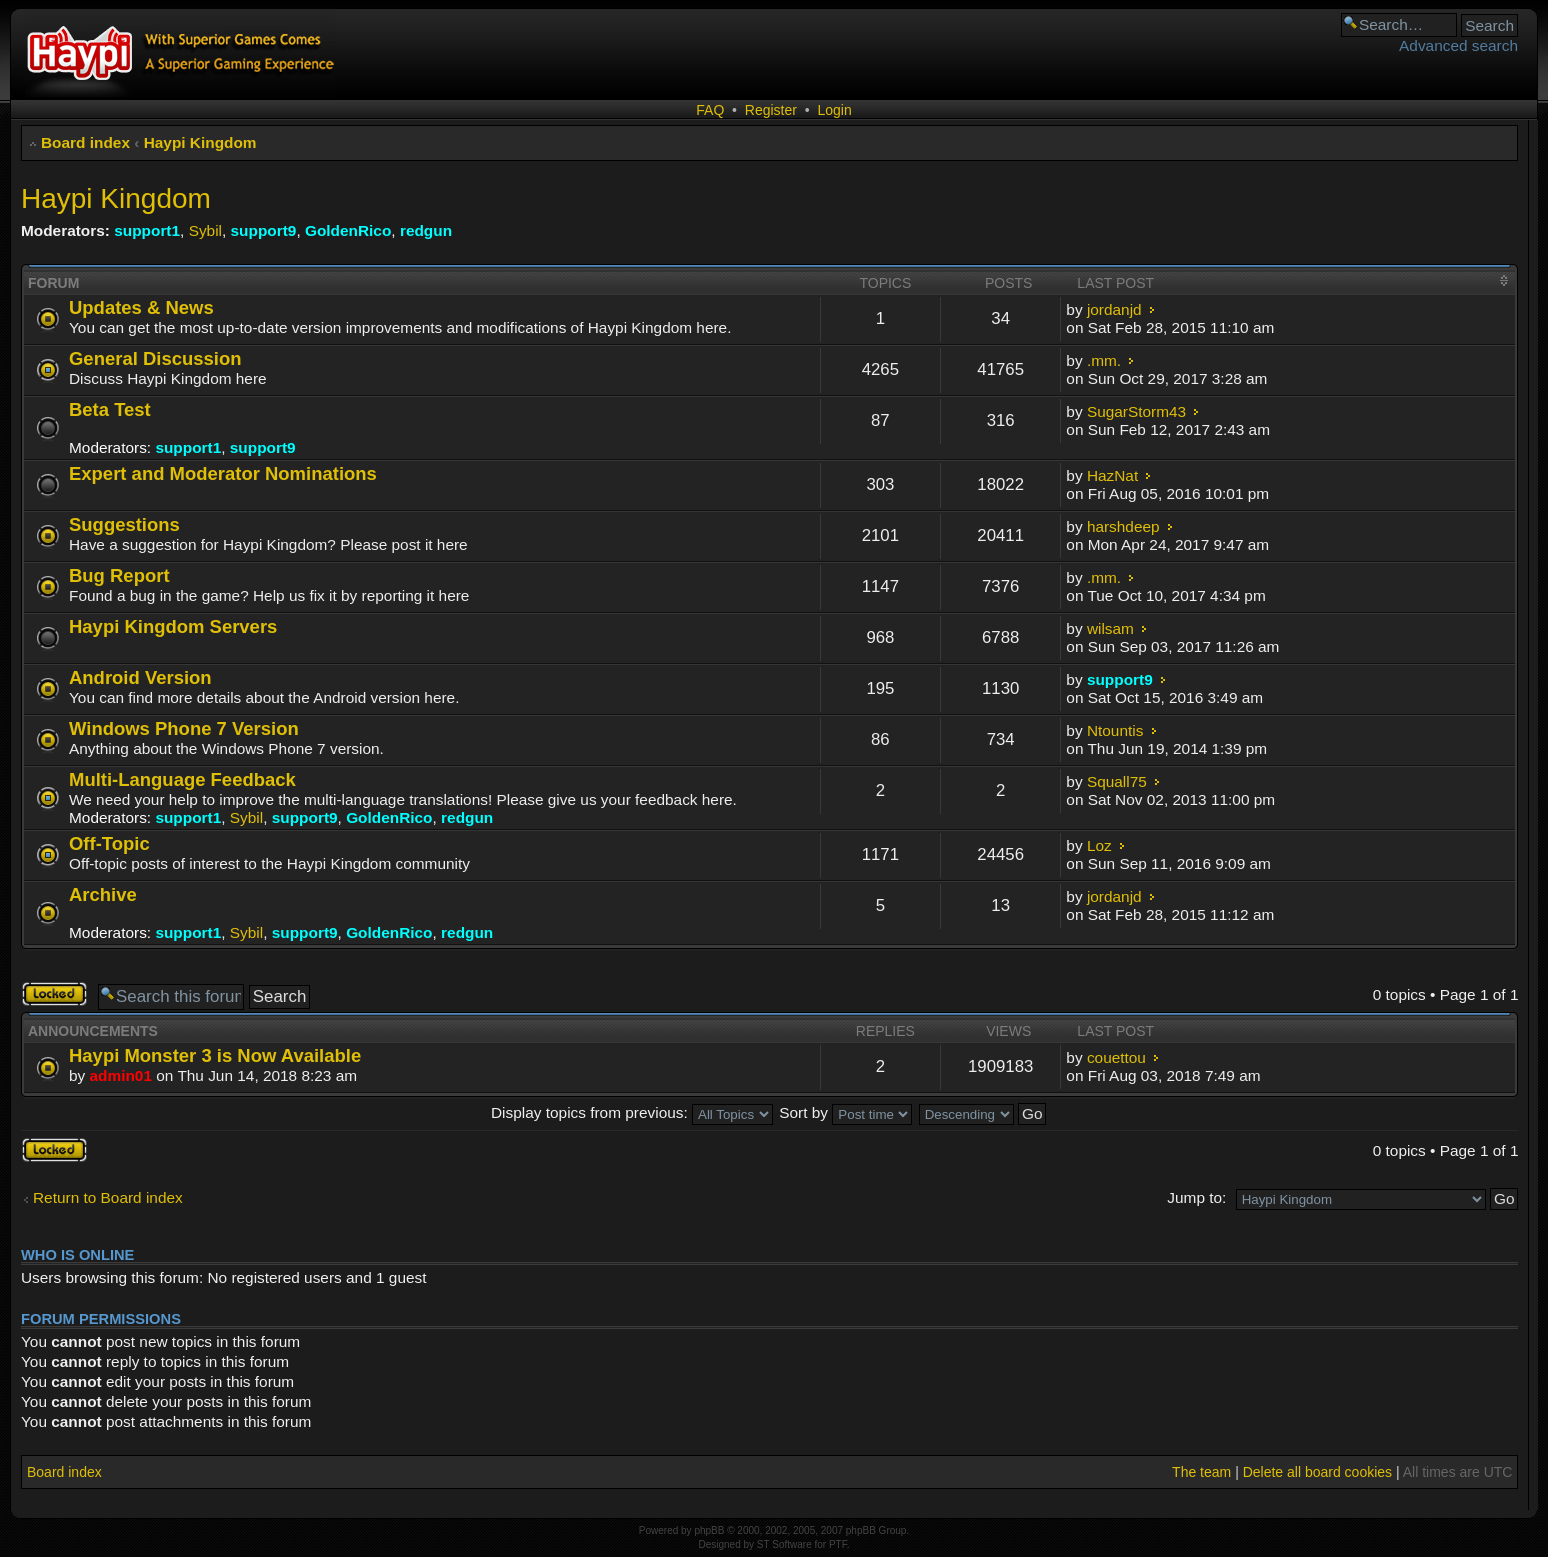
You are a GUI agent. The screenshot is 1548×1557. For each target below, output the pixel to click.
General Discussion (155, 358)
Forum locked (54, 994)
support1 (147, 230)
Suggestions (124, 524)
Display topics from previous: (632, 1112)
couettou (1116, 1057)
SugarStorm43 (1136, 411)
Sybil (205, 230)
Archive (103, 894)
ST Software (784, 1544)
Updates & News (141, 307)
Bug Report (119, 575)
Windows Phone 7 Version (184, 728)
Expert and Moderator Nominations (223, 473)
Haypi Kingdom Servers (173, 626)
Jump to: (1196, 1197)
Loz (1099, 845)
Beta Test (110, 409)
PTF (838, 1544)
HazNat (1112, 475)
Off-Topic (109, 843)
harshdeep (1123, 526)
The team (1201, 1472)
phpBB (709, 1530)
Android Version (140, 677)
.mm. (1104, 360)
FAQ (710, 110)
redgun (426, 230)
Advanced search (1458, 45)
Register (771, 110)
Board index (85, 142)
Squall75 (1117, 781)
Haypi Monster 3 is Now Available (215, 1055)
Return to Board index (108, 1197)
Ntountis (1115, 730)
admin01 (121, 1075)
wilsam (1110, 628)
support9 (264, 230)
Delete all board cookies (1317, 1472)
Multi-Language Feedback (182, 779)
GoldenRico (348, 230)
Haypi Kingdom (200, 142)
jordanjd (1114, 309)
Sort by (845, 1112)
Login (834, 110)
